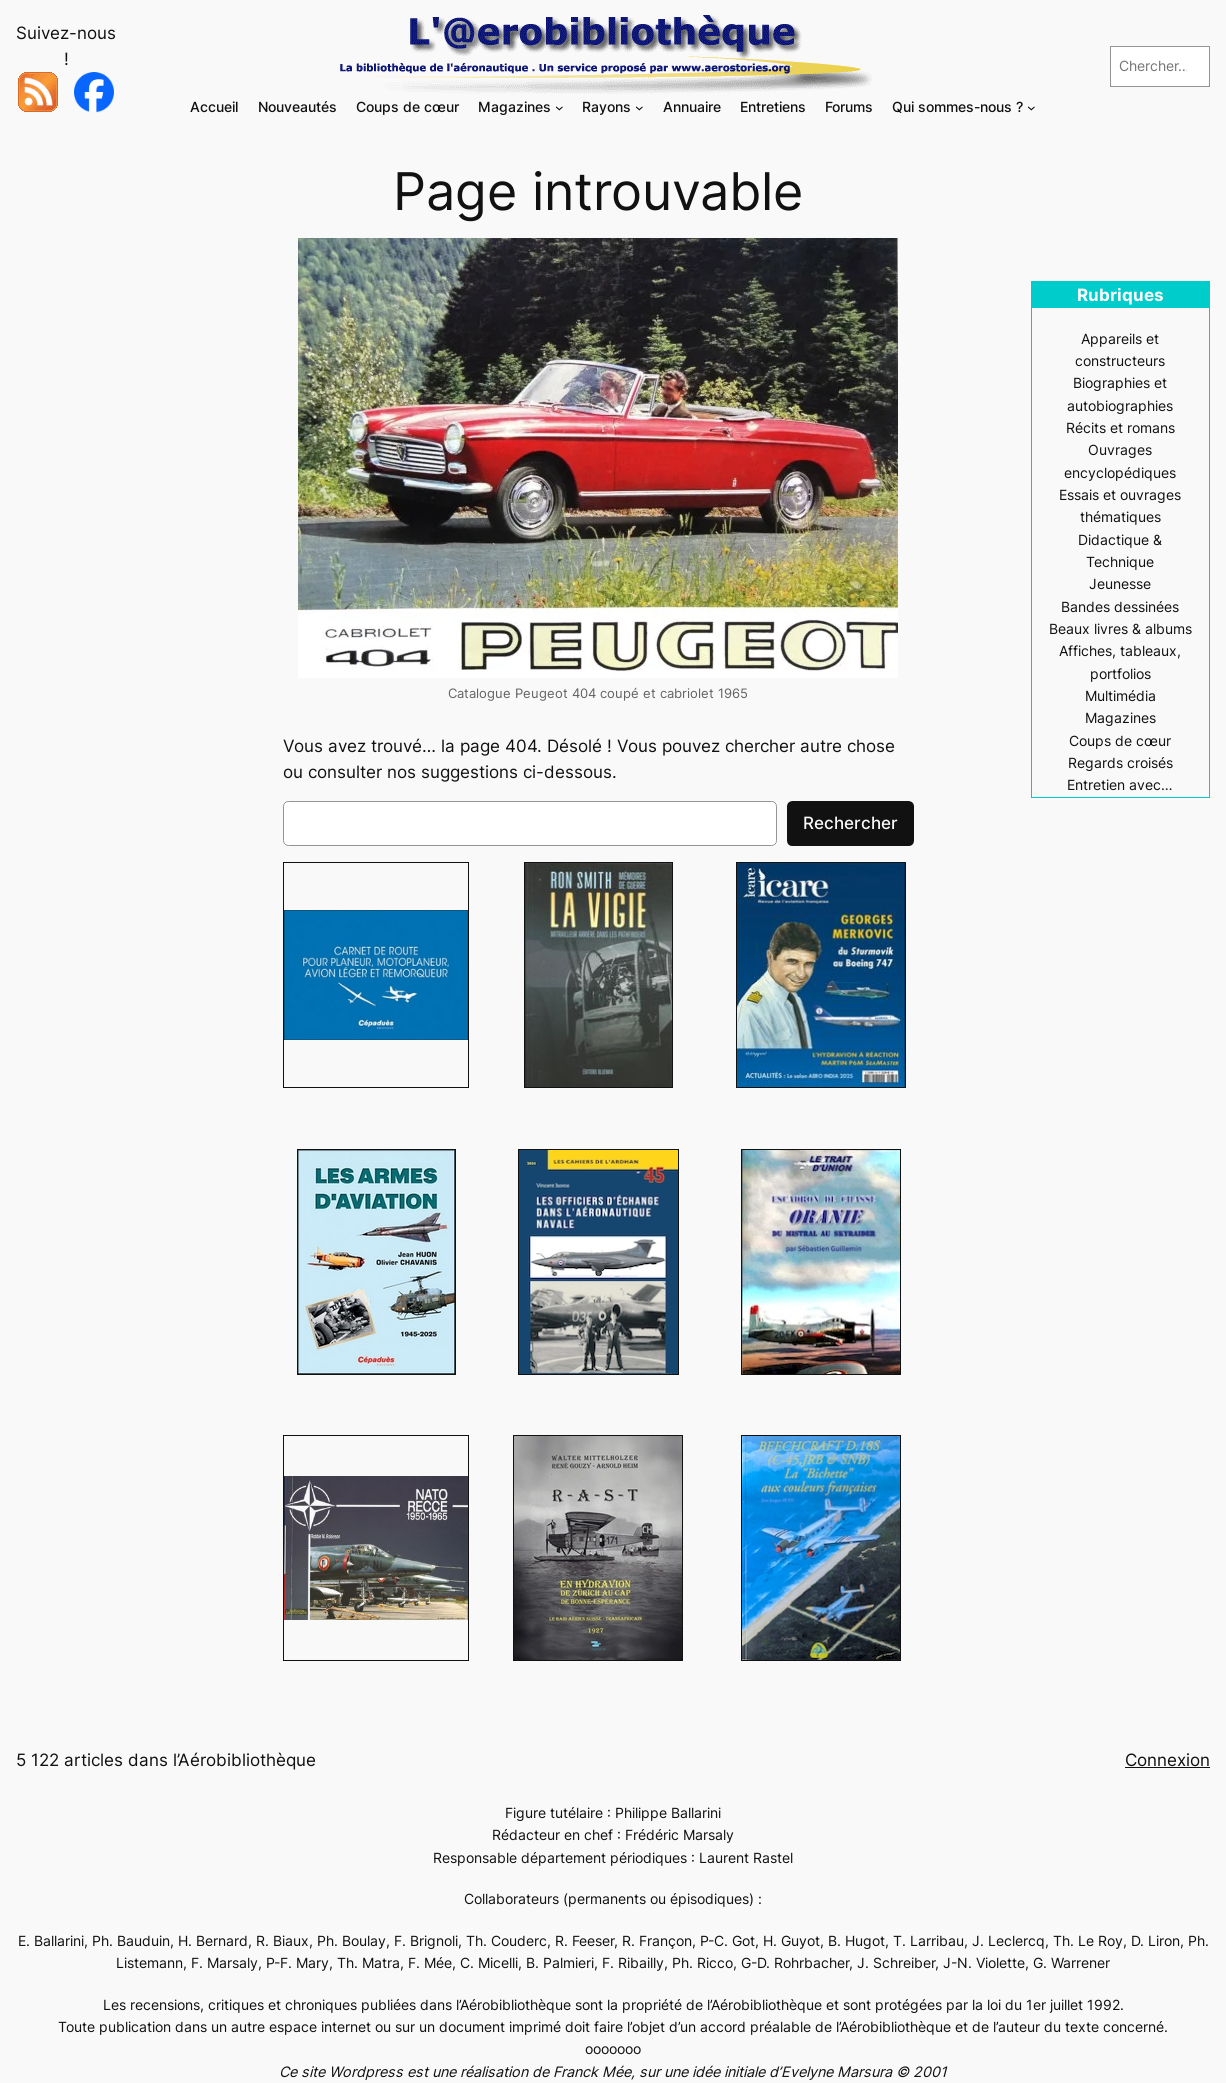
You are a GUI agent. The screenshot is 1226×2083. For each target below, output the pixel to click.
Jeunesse (1120, 583)
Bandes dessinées (1120, 606)
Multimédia (1120, 695)
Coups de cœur (1120, 740)
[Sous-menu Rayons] (639, 107)
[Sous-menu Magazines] (559, 107)
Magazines (1120, 717)
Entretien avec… (1120, 784)
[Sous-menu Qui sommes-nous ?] (1031, 107)
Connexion (1167, 1760)
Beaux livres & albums (1120, 628)
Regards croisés (1120, 762)
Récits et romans (1120, 427)
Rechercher (850, 823)
